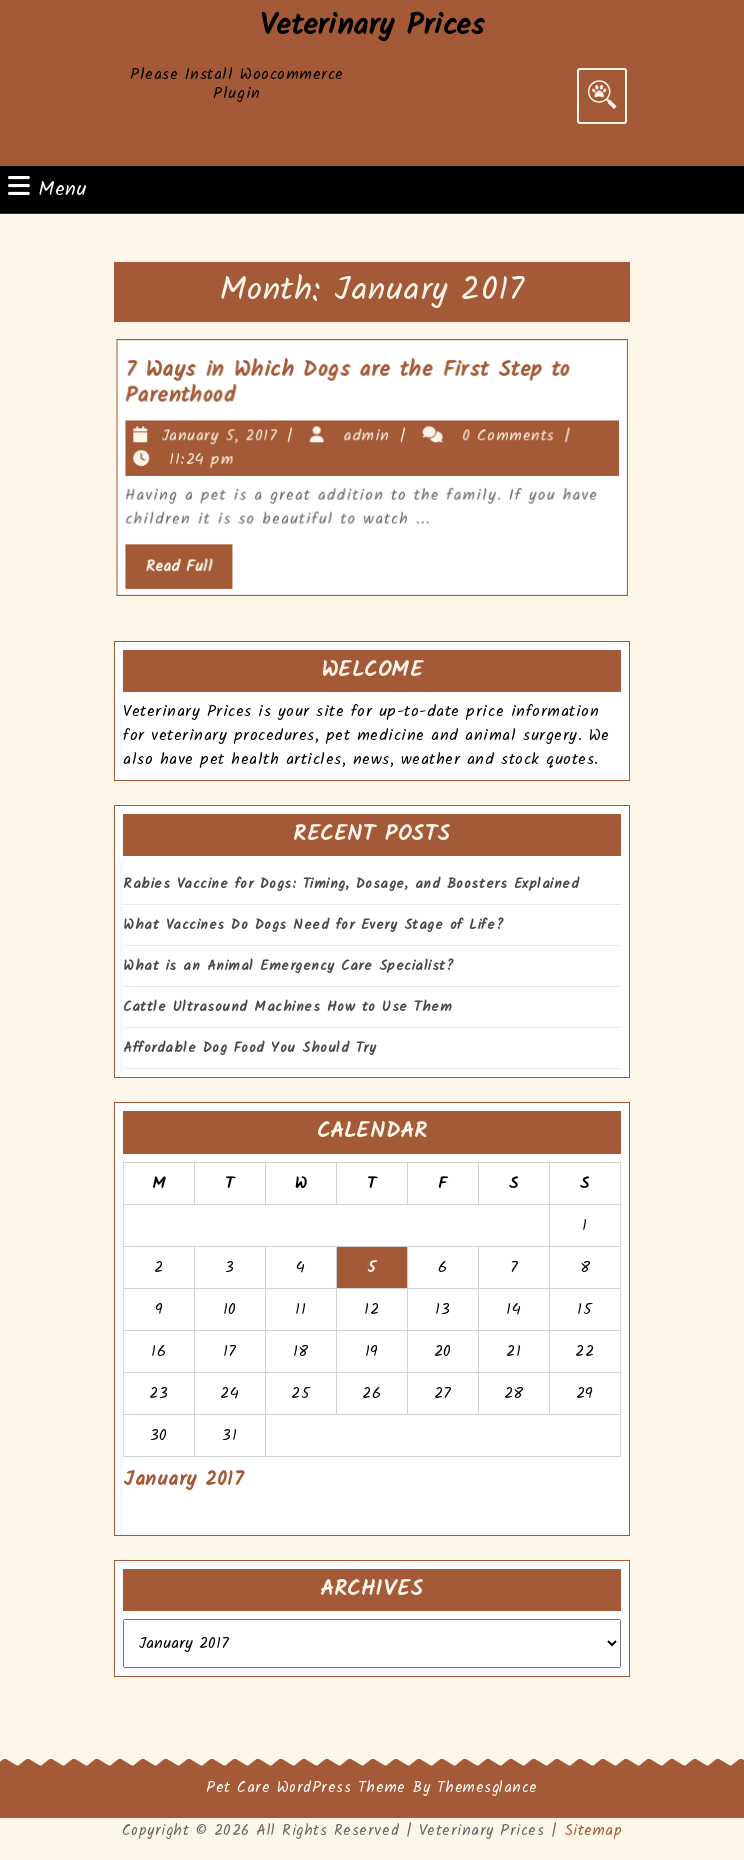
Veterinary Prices (372, 26)
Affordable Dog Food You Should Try (249, 1048)
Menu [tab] (47, 189)
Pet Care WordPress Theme (305, 1788)
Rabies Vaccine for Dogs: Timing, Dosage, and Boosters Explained (351, 884)
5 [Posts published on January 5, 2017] (372, 1267)
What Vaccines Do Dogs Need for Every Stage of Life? (313, 925)
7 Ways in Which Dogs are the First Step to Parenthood (351, 389)
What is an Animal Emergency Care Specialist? (288, 966)
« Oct (144, 1514)
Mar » (210, 1514)
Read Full (202, 563)
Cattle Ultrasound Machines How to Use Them (287, 1007)
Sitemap (593, 1831)
